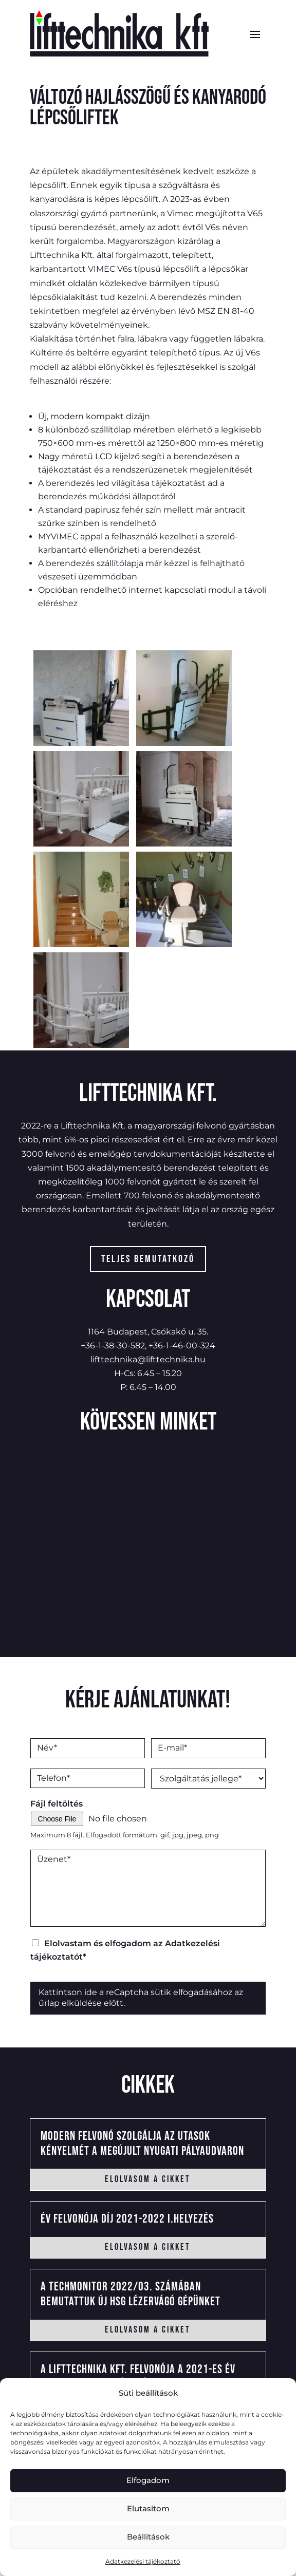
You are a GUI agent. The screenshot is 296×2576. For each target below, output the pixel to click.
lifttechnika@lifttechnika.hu (148, 1359)
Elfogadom (148, 2480)
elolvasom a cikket (148, 2179)
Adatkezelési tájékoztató (142, 2561)
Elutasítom (148, 2508)
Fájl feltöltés (56, 1804)
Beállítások (148, 2537)
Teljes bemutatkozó (148, 1259)
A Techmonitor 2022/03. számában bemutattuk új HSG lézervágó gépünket (130, 2294)
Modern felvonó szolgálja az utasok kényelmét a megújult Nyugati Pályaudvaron (142, 2143)
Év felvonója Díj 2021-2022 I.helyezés (127, 2218)
